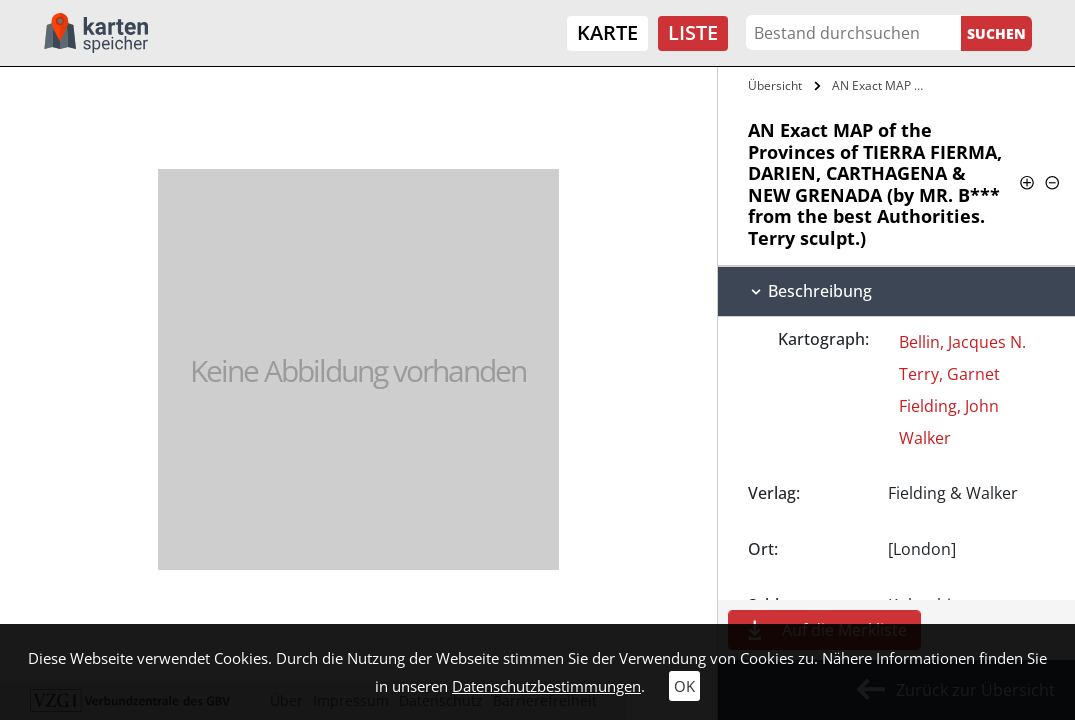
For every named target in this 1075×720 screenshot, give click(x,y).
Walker (925, 438)
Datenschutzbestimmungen (546, 686)
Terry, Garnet (949, 374)
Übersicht (775, 85)
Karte (607, 32)
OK (684, 686)
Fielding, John (949, 406)
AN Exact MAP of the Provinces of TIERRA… (880, 85)
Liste (693, 32)
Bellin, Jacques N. (962, 342)
